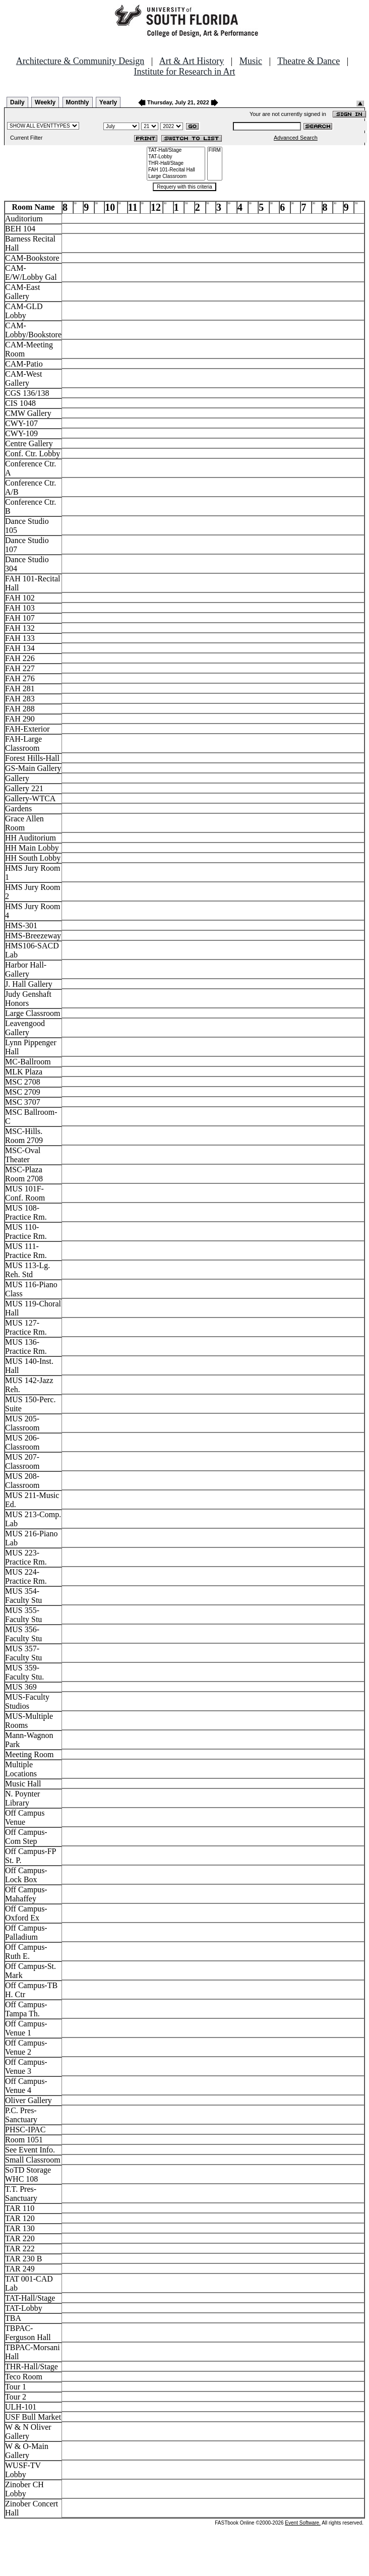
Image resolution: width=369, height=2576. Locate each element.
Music (250, 61)
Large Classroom (176, 176)
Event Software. (303, 2523)
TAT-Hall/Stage (176, 150)
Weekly (45, 102)
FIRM (215, 150)
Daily (17, 102)
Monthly (77, 102)
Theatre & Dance (308, 61)
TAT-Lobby (176, 157)
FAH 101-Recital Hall (176, 170)
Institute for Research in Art (184, 72)
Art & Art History (191, 61)
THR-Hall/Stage (176, 163)
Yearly (108, 102)
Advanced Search (296, 138)
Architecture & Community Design (80, 61)
